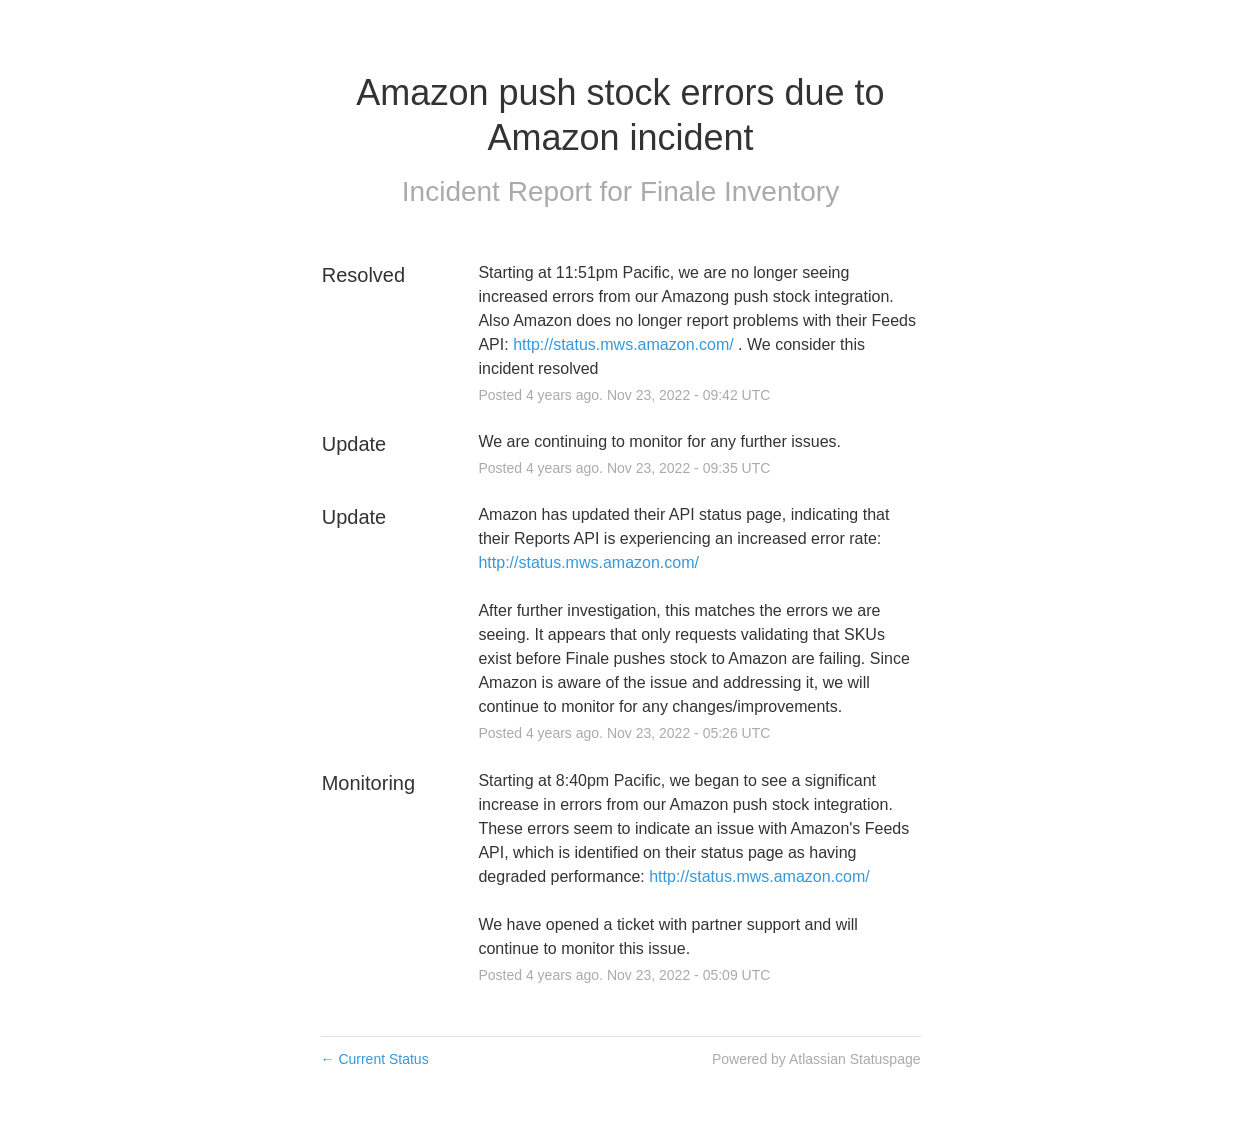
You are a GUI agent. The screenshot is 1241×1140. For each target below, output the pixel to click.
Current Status (375, 1059)
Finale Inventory (739, 191)
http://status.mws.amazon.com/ (623, 344)
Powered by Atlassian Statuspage (816, 1059)
